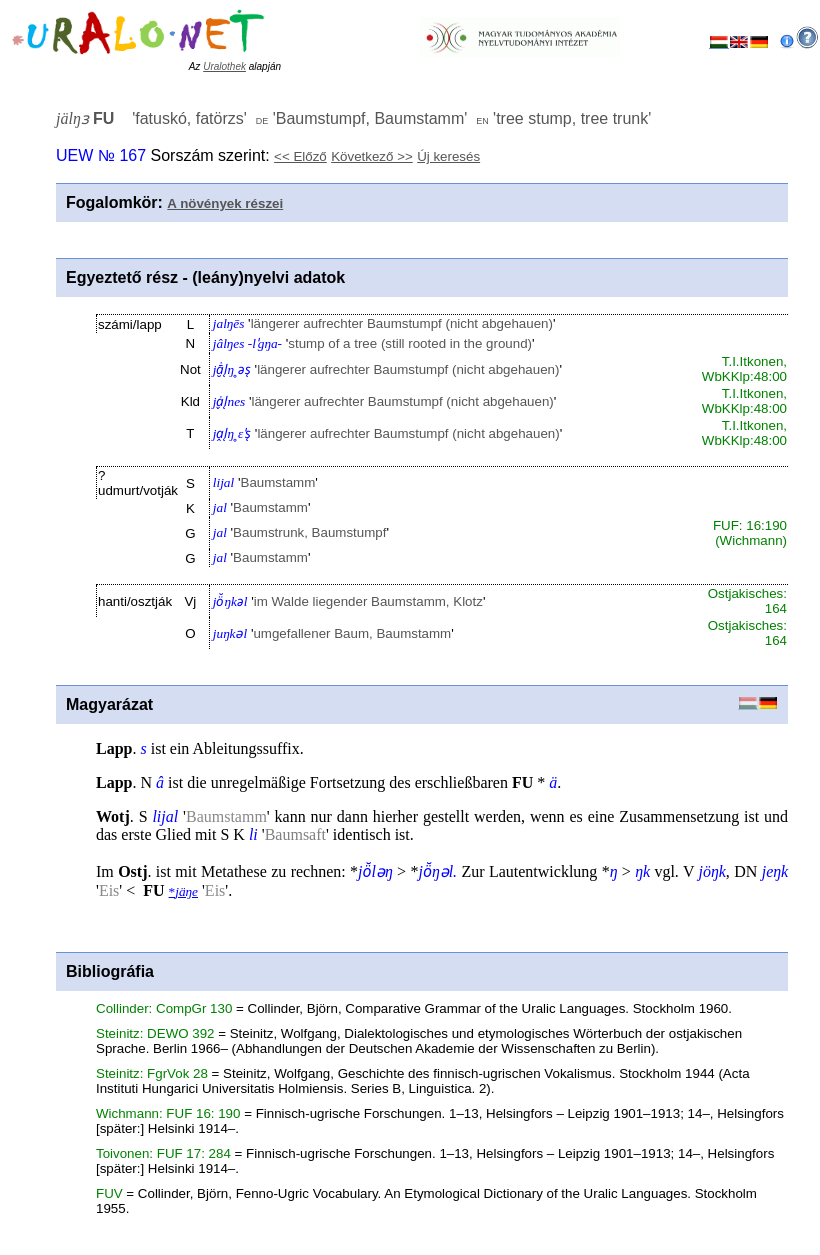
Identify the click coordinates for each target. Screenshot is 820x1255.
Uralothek (224, 66)
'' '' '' (353, 118)
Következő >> (372, 156)
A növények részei (225, 203)
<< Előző (300, 156)
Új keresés (448, 156)
